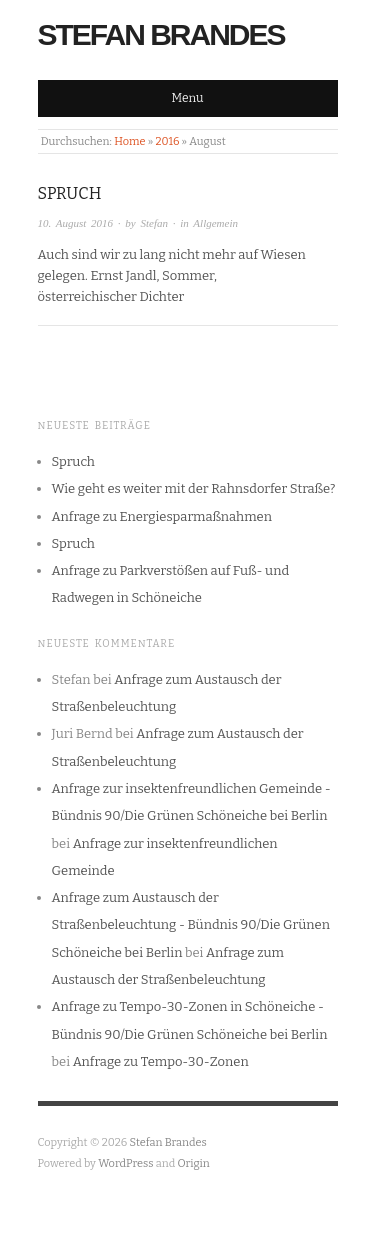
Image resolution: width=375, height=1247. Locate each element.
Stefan (155, 223)
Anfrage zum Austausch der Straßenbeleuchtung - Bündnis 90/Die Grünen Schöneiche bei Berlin (191, 925)
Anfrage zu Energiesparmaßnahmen (162, 516)
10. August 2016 (76, 223)
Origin (194, 1163)
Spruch (70, 193)
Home (129, 141)
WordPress (126, 1163)
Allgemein (215, 223)
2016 (167, 141)
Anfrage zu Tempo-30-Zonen (161, 1061)
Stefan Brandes (161, 34)
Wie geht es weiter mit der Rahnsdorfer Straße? (194, 488)
